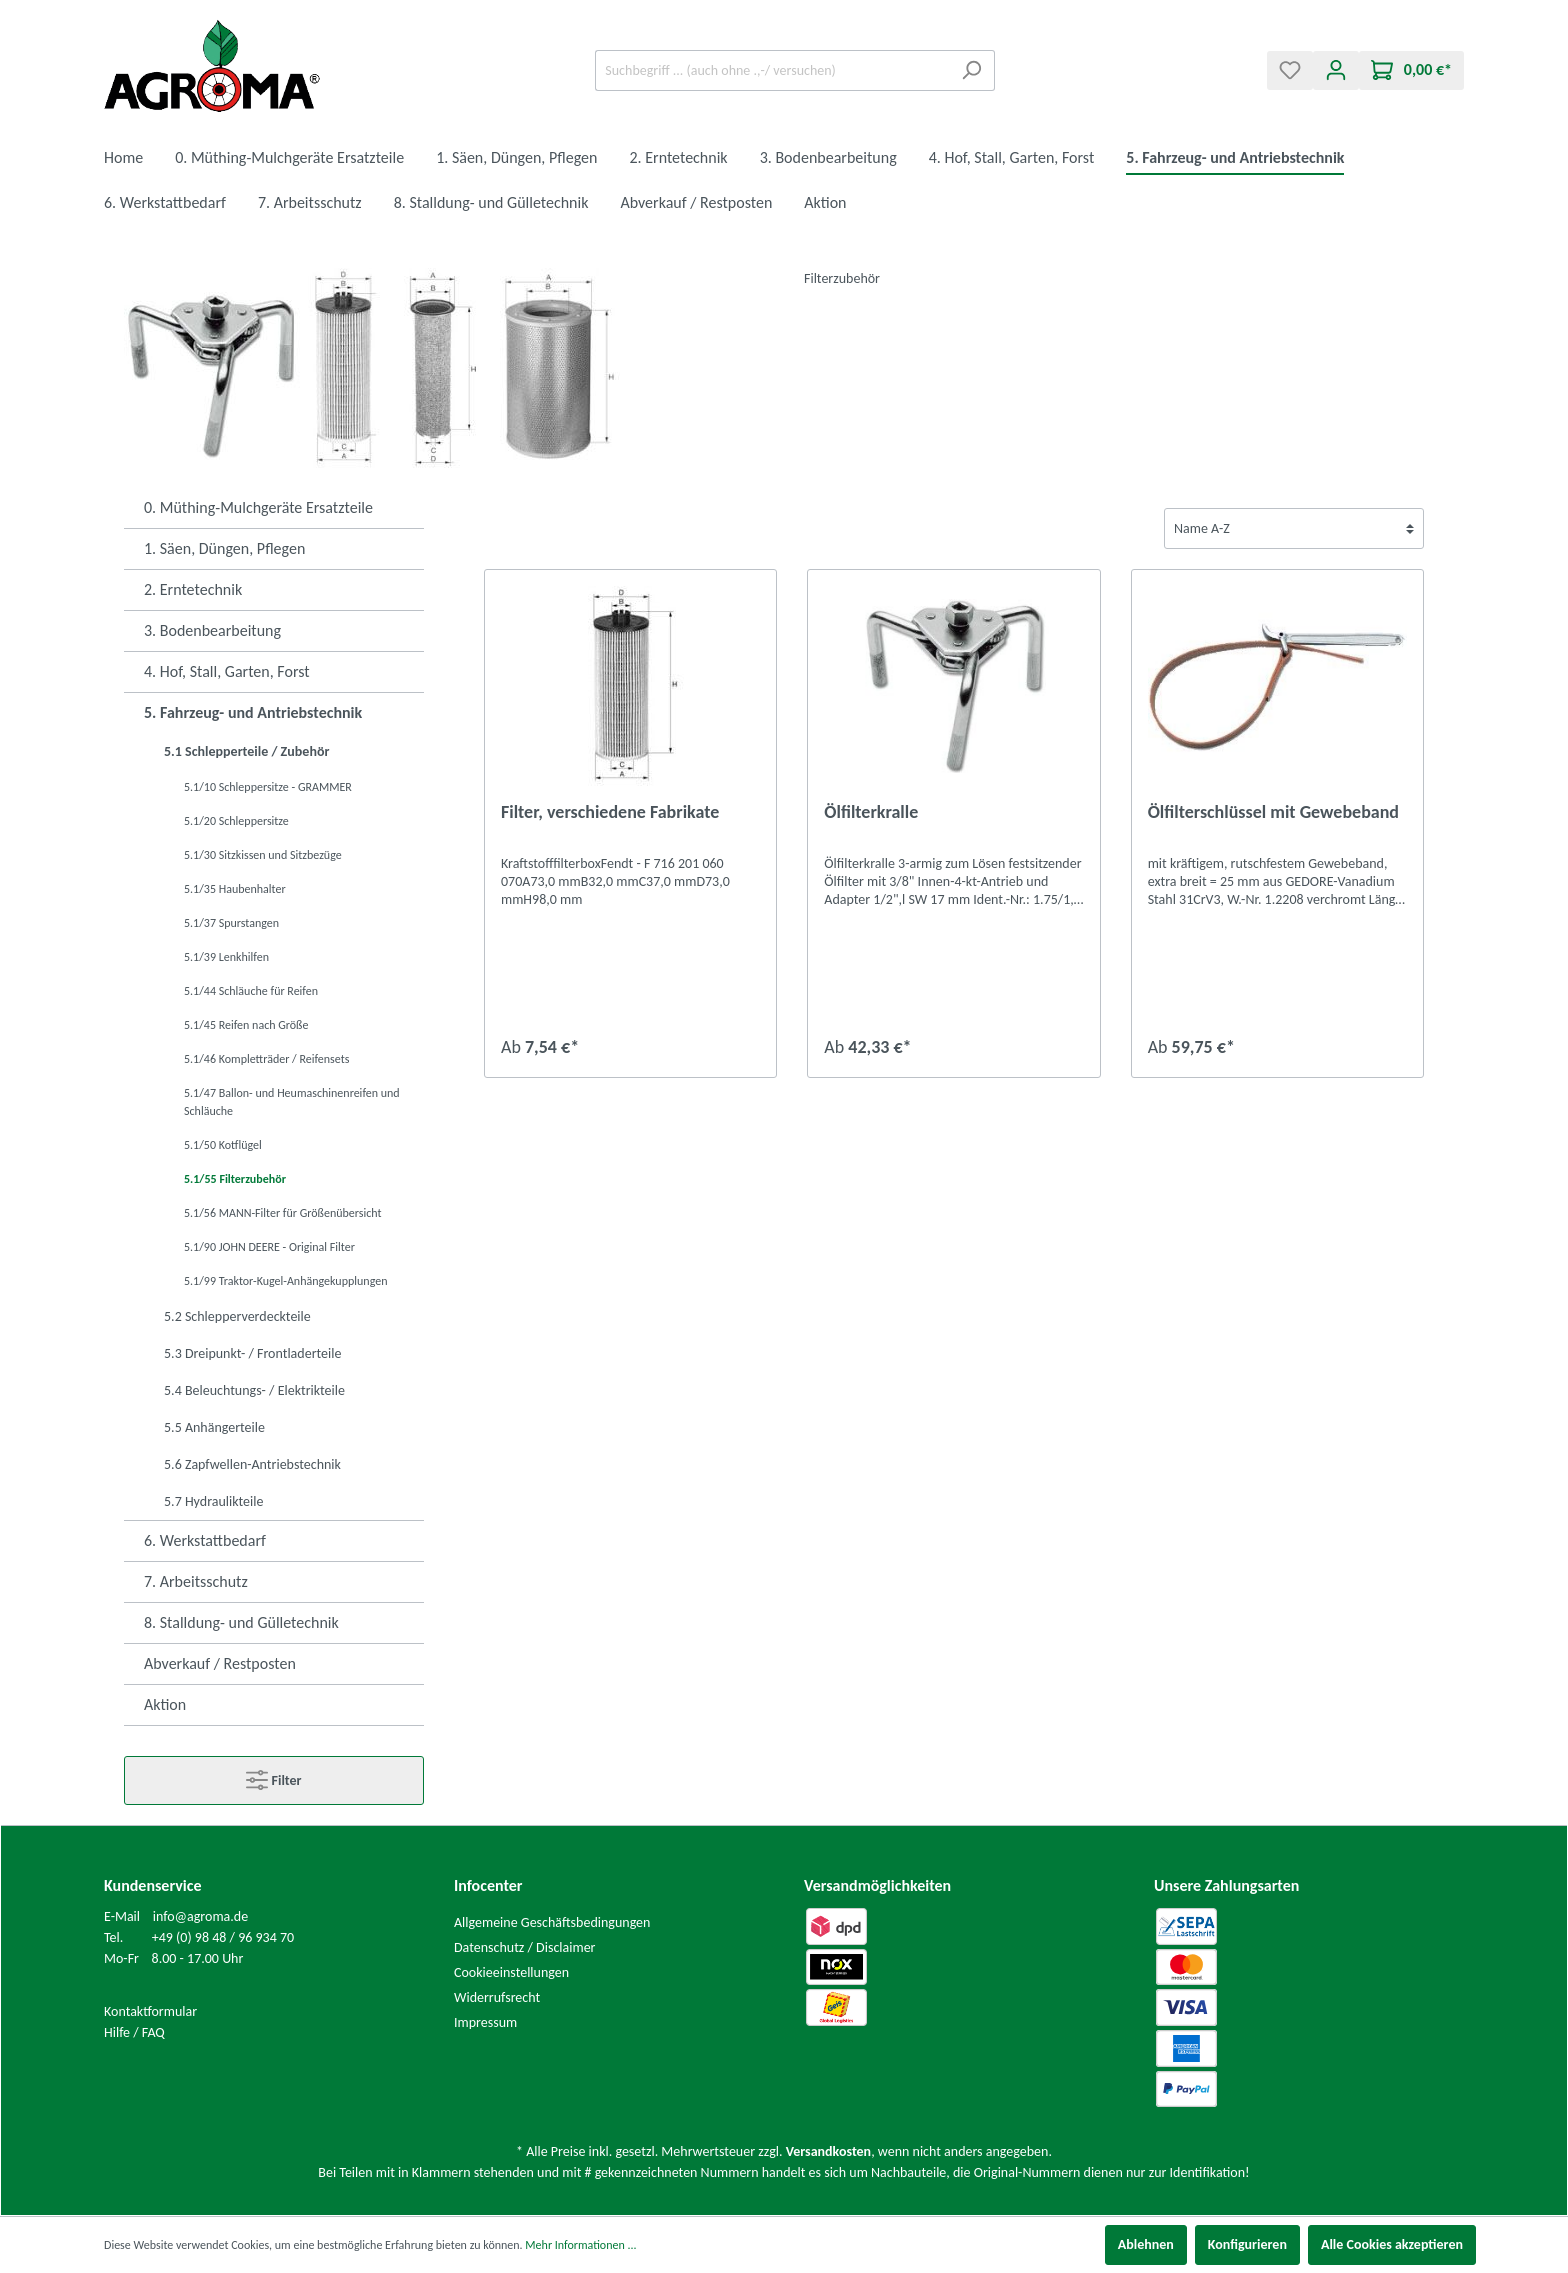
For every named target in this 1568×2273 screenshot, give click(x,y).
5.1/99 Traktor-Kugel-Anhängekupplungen (285, 1281)
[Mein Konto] (1336, 70)
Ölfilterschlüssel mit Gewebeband (1273, 812)
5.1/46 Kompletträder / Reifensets (266, 1059)
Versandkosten (828, 2151)
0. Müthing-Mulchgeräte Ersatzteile (258, 507)
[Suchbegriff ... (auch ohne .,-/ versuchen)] (772, 70)
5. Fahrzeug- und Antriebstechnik (253, 712)
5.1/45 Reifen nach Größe (246, 1025)
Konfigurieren (1247, 2244)
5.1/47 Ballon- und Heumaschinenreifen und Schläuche (292, 1102)
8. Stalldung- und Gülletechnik (241, 1622)
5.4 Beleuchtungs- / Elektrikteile (254, 1390)
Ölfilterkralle (871, 812)
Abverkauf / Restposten (220, 1663)
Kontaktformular (150, 2011)
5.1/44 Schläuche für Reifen (251, 991)
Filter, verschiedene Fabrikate (610, 812)
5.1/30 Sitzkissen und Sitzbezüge (263, 855)
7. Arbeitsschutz (196, 1581)
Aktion (165, 1704)
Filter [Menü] (273, 1776)
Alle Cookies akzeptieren (1392, 2244)
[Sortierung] (1294, 528)
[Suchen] (971, 70)
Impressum (485, 2022)
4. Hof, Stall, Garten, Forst (227, 671)
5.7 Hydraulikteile (213, 1501)
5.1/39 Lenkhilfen (226, 957)
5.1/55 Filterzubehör (235, 1179)
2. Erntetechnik (193, 589)
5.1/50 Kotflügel (223, 1145)
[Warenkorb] (1411, 70)
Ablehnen (1146, 2244)
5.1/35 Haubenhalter (235, 889)
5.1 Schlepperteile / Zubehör (246, 751)
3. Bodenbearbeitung (212, 630)
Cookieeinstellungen (511, 1972)
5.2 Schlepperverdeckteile (237, 1316)
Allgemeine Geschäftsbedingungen (552, 1922)
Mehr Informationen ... (580, 2245)
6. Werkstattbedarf (205, 1540)
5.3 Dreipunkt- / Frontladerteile (252, 1353)
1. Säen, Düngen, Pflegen (224, 548)
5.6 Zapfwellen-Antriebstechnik (252, 1464)
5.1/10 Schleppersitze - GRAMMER (268, 787)
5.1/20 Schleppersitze (236, 821)
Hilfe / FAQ (134, 2032)
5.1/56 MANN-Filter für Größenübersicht (283, 1213)
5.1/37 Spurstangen (231, 923)
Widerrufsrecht (497, 1997)
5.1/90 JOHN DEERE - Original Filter (269, 1247)
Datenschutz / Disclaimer (525, 1947)
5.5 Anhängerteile (214, 1427)
